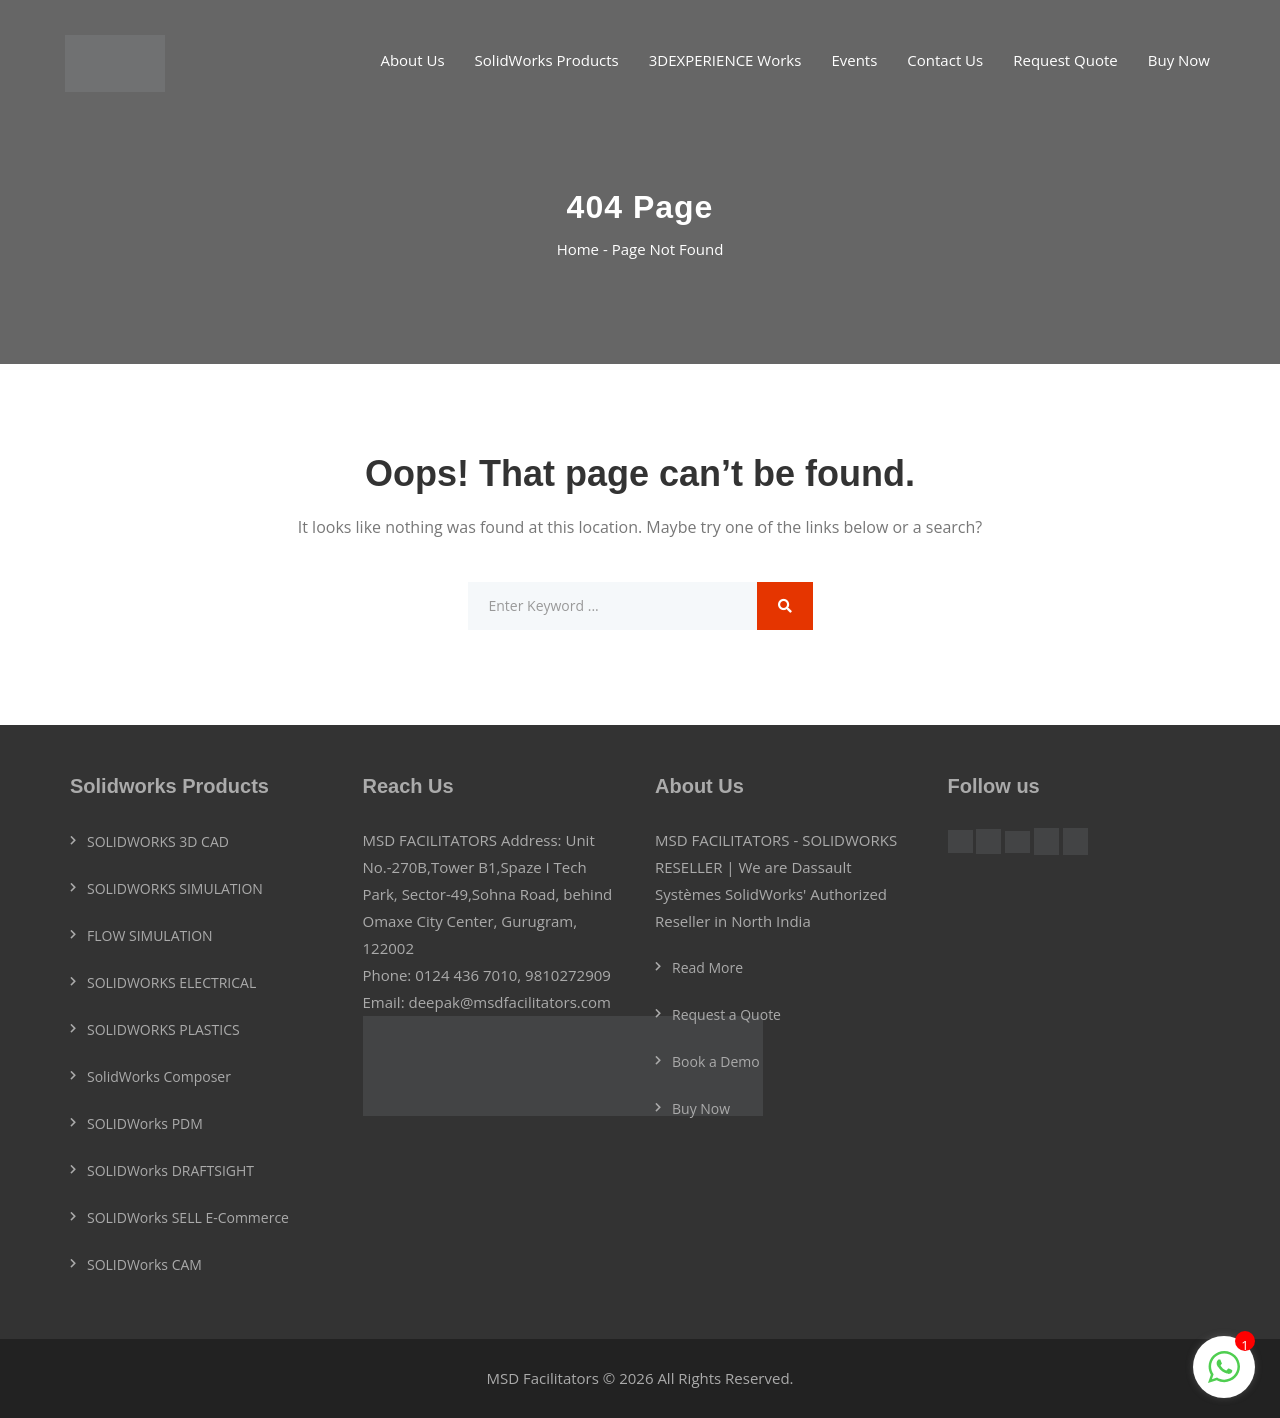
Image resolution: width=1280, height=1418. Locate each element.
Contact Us (945, 60)
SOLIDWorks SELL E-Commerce (188, 1217)
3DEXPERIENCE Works (725, 60)
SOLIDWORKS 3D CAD (158, 841)
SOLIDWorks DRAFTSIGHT (170, 1170)
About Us (412, 60)
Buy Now (1179, 60)
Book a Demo (716, 1061)
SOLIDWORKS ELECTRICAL (171, 982)
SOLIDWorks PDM (145, 1123)
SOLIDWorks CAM (144, 1264)
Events (854, 60)
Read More (707, 967)
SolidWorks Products (547, 60)
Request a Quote (726, 1014)
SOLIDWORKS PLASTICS (163, 1029)
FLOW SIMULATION (150, 935)
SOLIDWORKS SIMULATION (175, 888)
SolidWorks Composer (159, 1076)
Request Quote (1065, 60)
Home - (584, 249)
